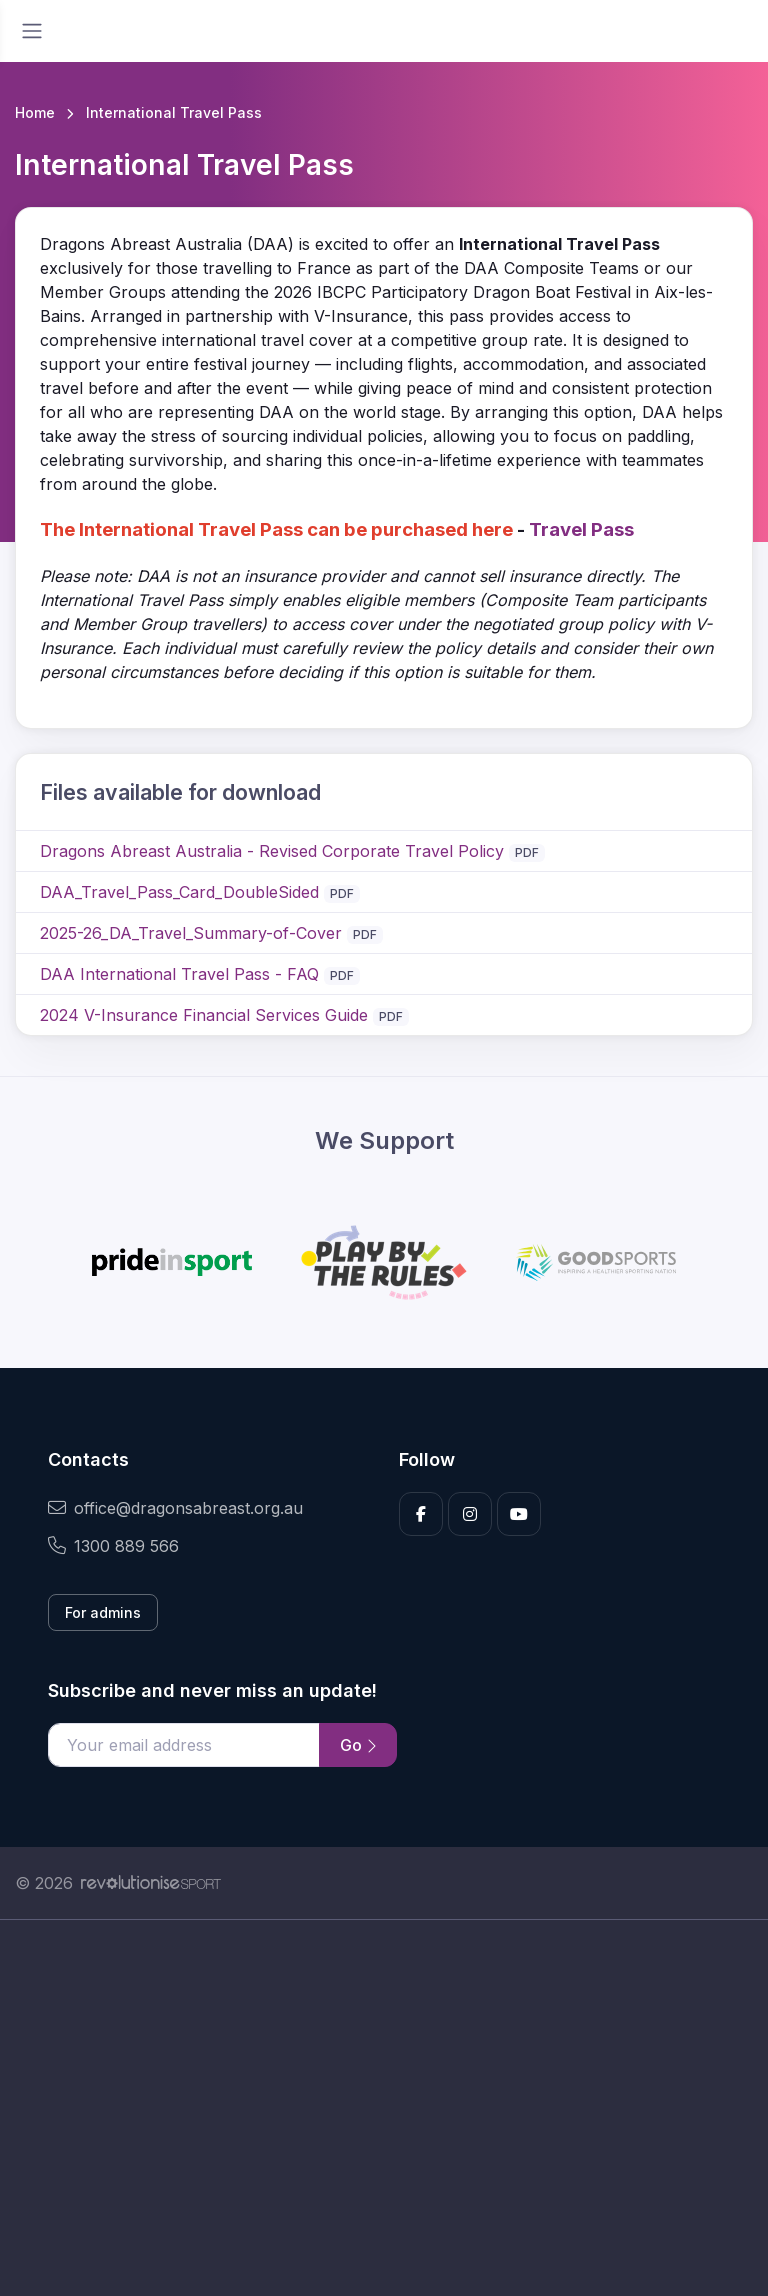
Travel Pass (581, 529)
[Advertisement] (384, 2108)
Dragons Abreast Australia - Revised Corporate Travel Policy (272, 851)
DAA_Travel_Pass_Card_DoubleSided (179, 892)
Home (35, 112)
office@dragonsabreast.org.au (175, 1508)
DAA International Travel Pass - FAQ (179, 974)
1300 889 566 (113, 1546)
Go (358, 1745)
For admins (103, 1612)
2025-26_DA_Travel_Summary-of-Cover (191, 933)
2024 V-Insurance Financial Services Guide (204, 1015)
